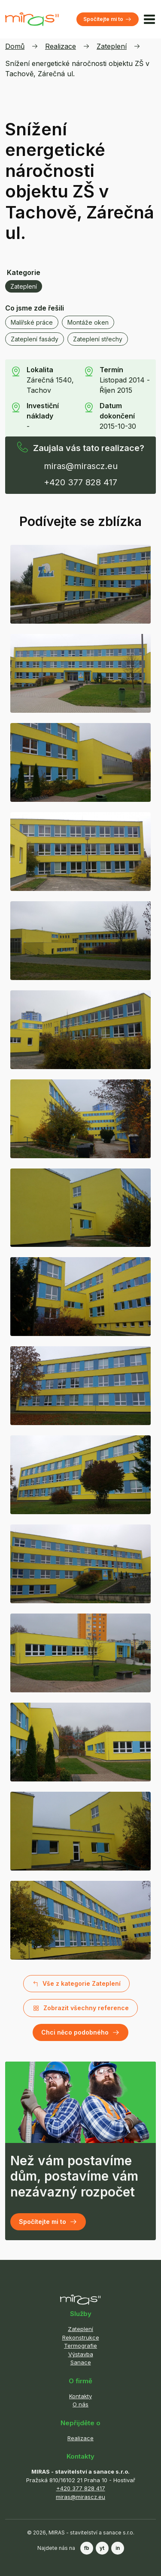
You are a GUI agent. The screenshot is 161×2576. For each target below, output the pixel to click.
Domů (14, 46)
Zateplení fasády (34, 339)
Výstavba (80, 2354)
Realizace (60, 46)
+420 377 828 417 (80, 482)
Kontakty (80, 2396)
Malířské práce (32, 322)
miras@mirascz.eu (81, 466)
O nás (80, 2404)
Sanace (80, 2362)
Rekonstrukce (80, 2337)
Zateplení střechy (97, 339)
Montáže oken (88, 322)
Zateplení (112, 46)
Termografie (80, 2345)
